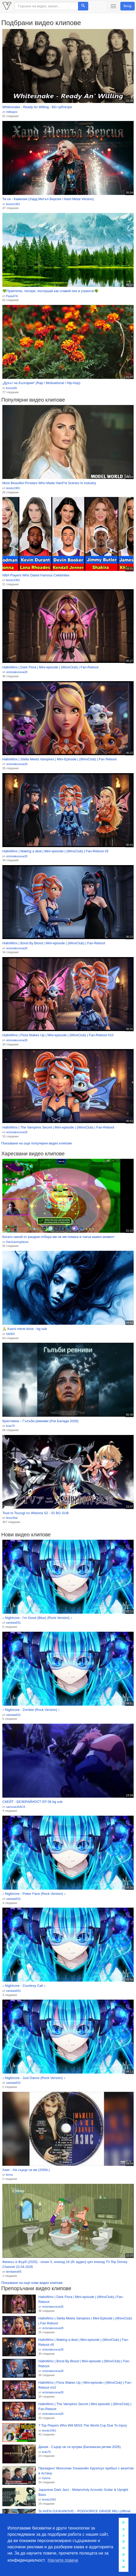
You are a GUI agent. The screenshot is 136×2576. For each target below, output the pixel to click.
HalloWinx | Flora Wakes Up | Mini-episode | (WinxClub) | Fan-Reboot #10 (58, 1035)
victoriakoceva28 (16, 672)
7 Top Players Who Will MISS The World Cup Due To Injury (82, 2425)
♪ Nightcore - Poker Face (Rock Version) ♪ (34, 1894)
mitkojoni (11, 111)
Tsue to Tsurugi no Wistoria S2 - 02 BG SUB (35, 1513)
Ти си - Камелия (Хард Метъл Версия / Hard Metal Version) (48, 199)
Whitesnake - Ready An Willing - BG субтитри (37, 107)
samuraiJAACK (16, 1806)
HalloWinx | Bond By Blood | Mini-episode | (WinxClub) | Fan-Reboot (53, 943)
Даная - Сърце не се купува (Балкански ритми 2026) (79, 2447)
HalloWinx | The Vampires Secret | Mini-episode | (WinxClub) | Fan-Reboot (58, 1127)
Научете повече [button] (63, 2560)
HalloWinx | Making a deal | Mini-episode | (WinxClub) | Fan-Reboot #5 (55, 851)
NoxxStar (12, 1517)
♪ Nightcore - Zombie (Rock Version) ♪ (31, 1710)
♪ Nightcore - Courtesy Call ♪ (23, 1986)
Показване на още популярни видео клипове (36, 1143)
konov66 (11, 388)
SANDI (10, 1333)
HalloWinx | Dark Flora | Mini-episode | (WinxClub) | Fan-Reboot (50, 667)
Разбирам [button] (123, 2545)
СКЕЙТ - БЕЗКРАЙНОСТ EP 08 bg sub (32, 1802)
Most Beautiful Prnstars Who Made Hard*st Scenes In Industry (49, 483)
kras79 (10, 1425)
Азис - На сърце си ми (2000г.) (26, 2170)
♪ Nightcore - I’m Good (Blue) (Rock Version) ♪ (37, 1618)
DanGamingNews (17, 1241)
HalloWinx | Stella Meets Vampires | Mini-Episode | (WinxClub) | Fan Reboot (59, 759)
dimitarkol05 (13, 2271)
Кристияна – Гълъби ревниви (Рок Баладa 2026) (40, 1421)
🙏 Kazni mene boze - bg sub (24, 1329)
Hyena (46, 2478)
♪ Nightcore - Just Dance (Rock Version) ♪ (33, 2078)
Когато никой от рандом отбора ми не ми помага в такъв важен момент (58, 1237)
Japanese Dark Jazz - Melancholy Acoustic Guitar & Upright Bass (83, 2492)
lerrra (9, 2174)
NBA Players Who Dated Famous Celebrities (35, 575)
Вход (127, 6)
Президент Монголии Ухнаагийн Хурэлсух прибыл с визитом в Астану (86, 2470)
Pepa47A (12, 296)
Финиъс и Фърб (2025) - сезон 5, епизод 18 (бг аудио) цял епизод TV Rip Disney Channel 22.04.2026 (64, 2264)
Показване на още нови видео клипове (32, 2283)
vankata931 (13, 1622)
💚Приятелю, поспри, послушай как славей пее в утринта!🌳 (50, 291)
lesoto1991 (13, 204)
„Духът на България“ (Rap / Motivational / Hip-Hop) (41, 383)
